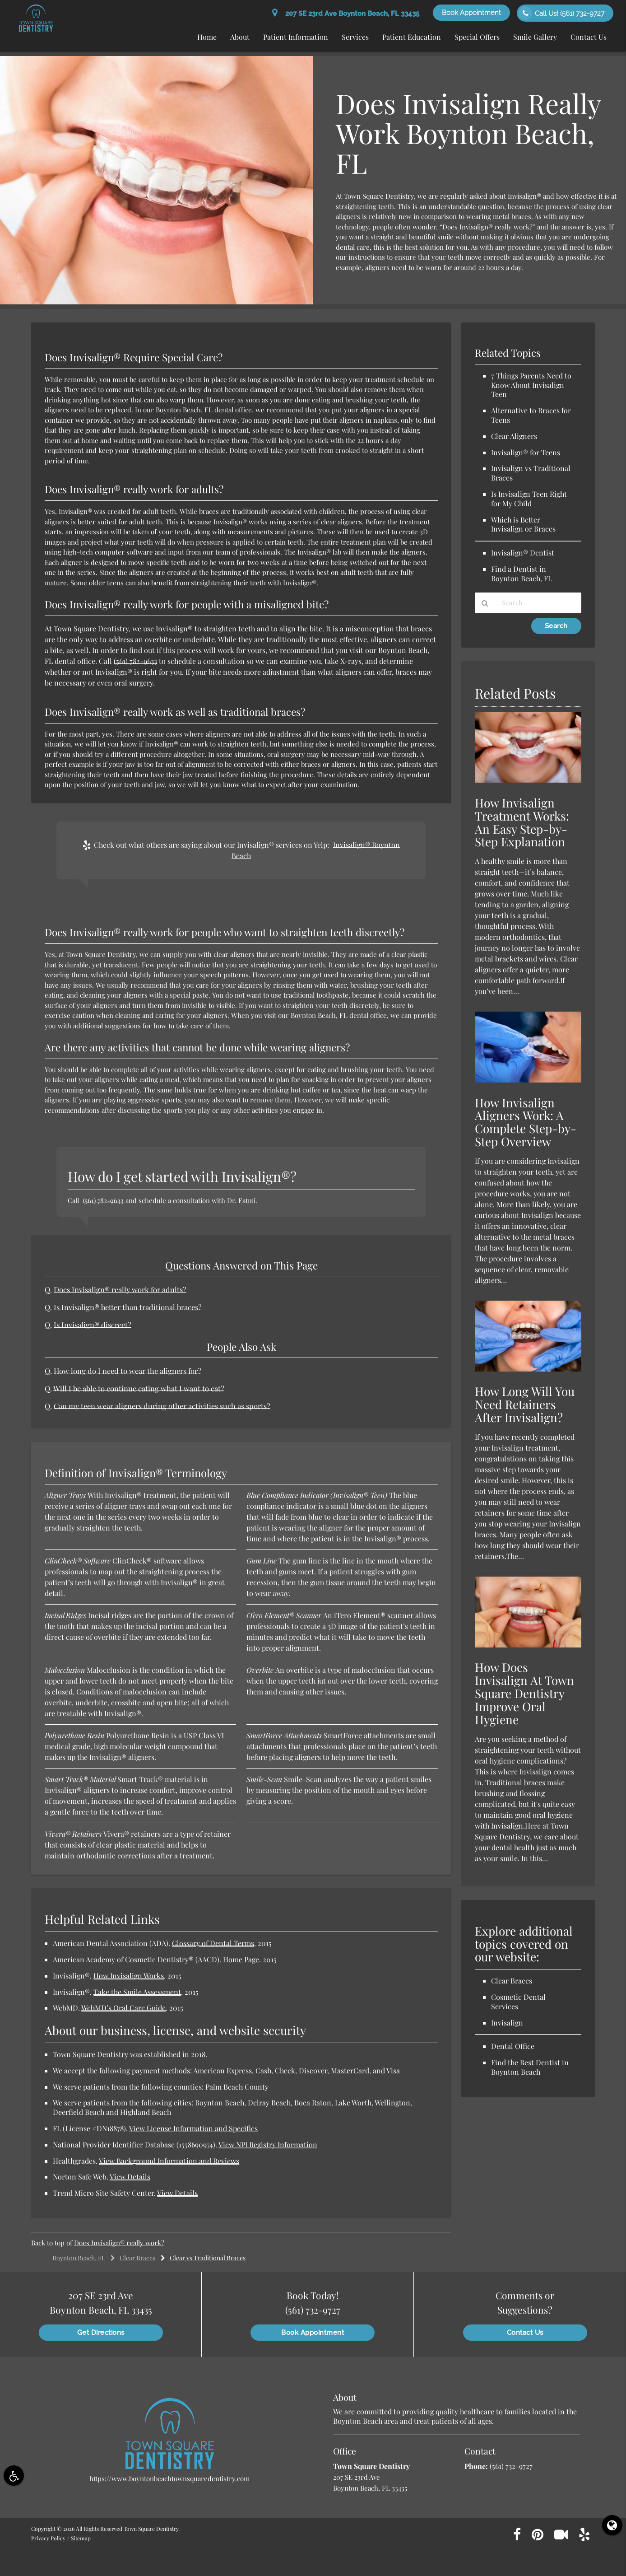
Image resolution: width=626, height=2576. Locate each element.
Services (355, 37)
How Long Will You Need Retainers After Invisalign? (525, 1404)
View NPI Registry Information (267, 2144)
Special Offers (477, 37)
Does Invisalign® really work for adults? (120, 1289)
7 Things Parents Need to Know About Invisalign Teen (531, 385)
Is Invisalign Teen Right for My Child (529, 498)
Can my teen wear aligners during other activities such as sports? (162, 1406)
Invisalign (507, 2022)
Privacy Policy (48, 2538)
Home (207, 37)
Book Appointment (471, 13)
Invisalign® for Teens (525, 452)
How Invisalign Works (128, 1975)
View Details (130, 2176)
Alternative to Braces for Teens (531, 415)
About (240, 37)
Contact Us (588, 37)
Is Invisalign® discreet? (92, 1325)
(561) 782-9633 (135, 661)
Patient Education (411, 37)
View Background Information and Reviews (169, 2160)
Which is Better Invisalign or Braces (523, 524)
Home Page (241, 1959)
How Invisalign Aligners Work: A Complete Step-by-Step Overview (525, 1122)
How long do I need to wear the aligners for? (127, 1371)
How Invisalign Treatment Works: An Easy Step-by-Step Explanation (522, 822)
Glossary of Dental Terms (213, 1943)
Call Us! (561, 13)
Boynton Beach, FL (78, 2258)
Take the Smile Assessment (137, 1992)
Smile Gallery (535, 37)
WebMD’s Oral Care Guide (123, 2007)
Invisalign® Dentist (522, 552)
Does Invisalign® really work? (119, 2242)
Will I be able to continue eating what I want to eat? (138, 1388)
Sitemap (81, 2538)
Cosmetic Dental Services (518, 2001)
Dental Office (512, 2046)
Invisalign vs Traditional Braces (530, 472)
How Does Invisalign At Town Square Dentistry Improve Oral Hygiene (524, 1693)
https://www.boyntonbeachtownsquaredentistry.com (169, 2478)
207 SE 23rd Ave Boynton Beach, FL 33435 (345, 13)
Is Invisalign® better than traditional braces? (128, 1307)
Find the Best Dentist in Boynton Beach (530, 2067)
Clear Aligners (514, 436)
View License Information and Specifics (193, 2128)
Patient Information (295, 37)
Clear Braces (137, 2258)
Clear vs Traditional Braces (208, 2258)
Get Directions (101, 2333)
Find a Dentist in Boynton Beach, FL (521, 573)
